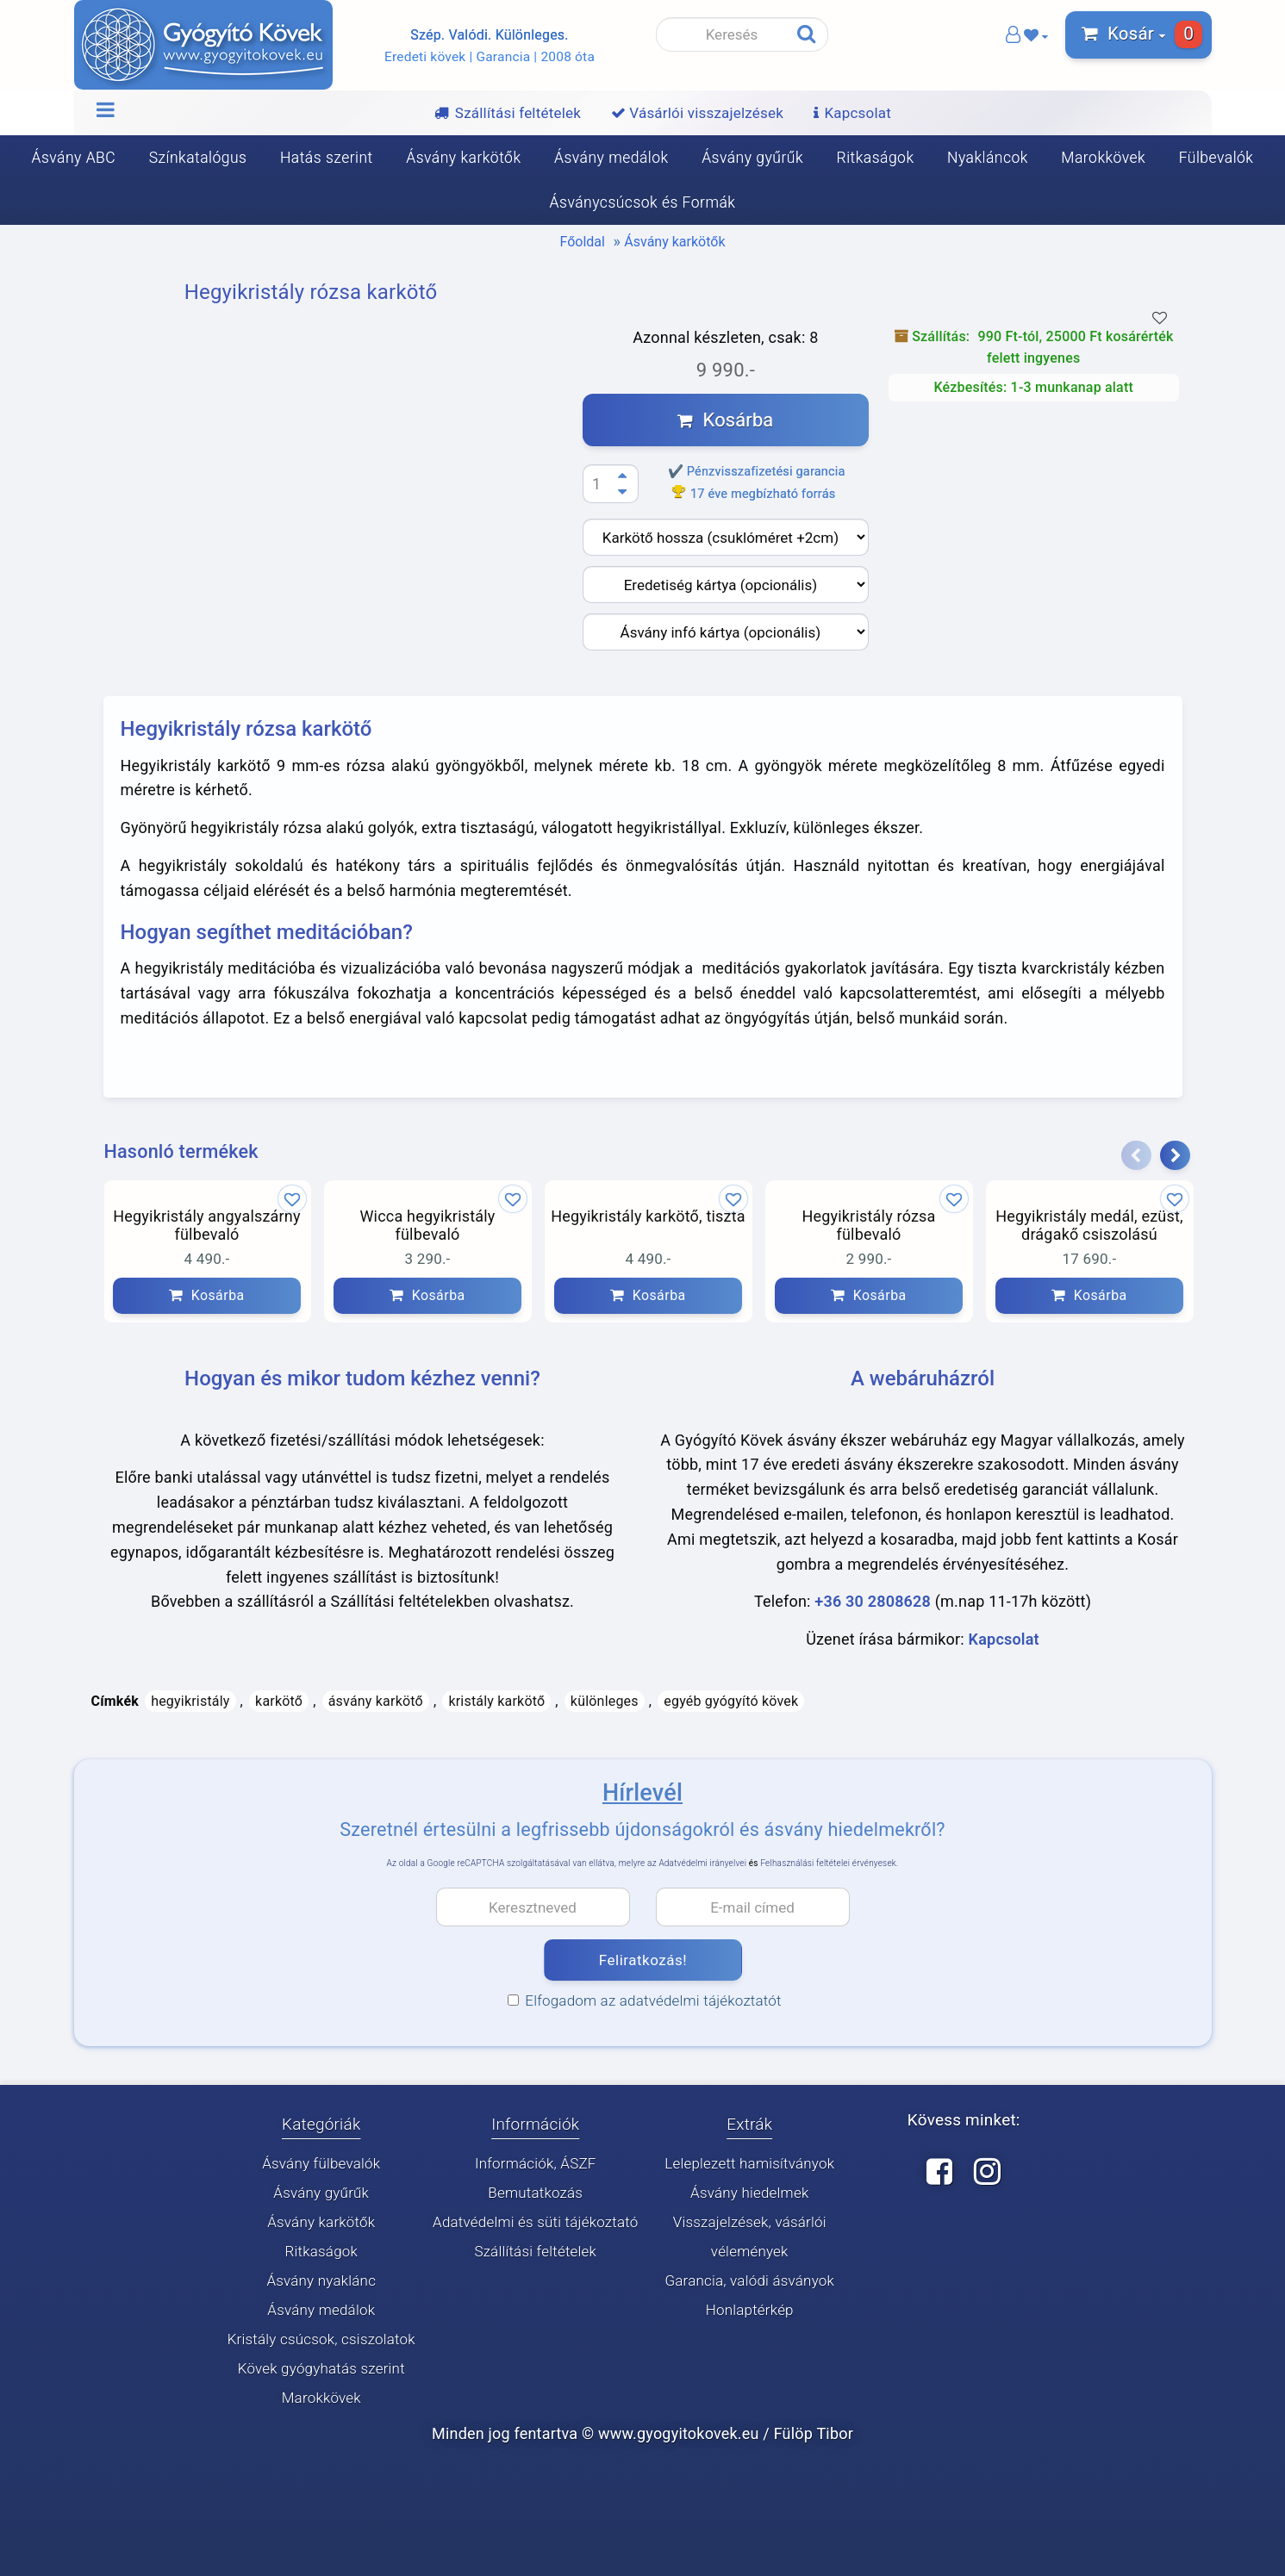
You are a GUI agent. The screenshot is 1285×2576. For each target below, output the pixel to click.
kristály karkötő (496, 1701)
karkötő (279, 1701)
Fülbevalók (1216, 157)
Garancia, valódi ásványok (749, 2280)
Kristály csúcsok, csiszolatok (321, 2339)
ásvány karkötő (375, 1701)
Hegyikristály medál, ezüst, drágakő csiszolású (1089, 1225)
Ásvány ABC (74, 157)
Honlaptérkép (750, 2309)
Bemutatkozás (535, 2192)
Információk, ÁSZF (535, 2163)
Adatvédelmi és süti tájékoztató (535, 2222)
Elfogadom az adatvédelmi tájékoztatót (644, 2000)
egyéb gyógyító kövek (731, 1701)
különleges (605, 1701)
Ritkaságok (875, 157)
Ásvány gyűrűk (752, 157)
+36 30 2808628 (872, 1602)
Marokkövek (1103, 157)
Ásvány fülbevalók (321, 2163)
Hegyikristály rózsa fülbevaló (868, 1225)
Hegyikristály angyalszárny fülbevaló (206, 1225)
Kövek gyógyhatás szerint (321, 2368)
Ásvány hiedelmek (749, 2192)
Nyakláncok (987, 157)
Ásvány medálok (611, 157)
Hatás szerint (326, 157)
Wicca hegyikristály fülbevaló (427, 1225)
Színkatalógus (198, 157)
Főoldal (582, 241)
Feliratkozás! (643, 1960)
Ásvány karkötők (463, 157)
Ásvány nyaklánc (321, 2280)
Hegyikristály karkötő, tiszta (648, 1216)
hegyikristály (190, 1701)
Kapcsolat (1004, 1639)
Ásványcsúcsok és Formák (643, 202)
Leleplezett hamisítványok (749, 2163)
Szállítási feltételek (535, 2251)
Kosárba (725, 420)
